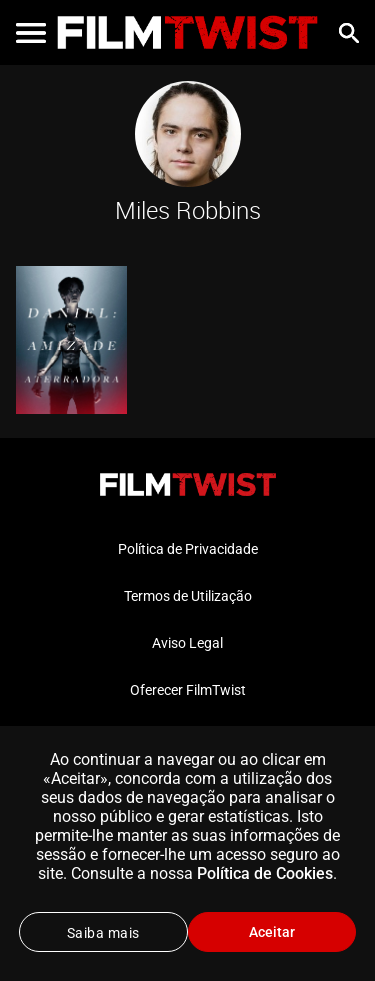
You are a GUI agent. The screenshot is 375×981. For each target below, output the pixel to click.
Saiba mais (103, 933)
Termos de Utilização (188, 596)
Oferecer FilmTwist (188, 690)
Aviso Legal (187, 643)
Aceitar (272, 932)
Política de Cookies (265, 873)
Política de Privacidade (188, 549)
